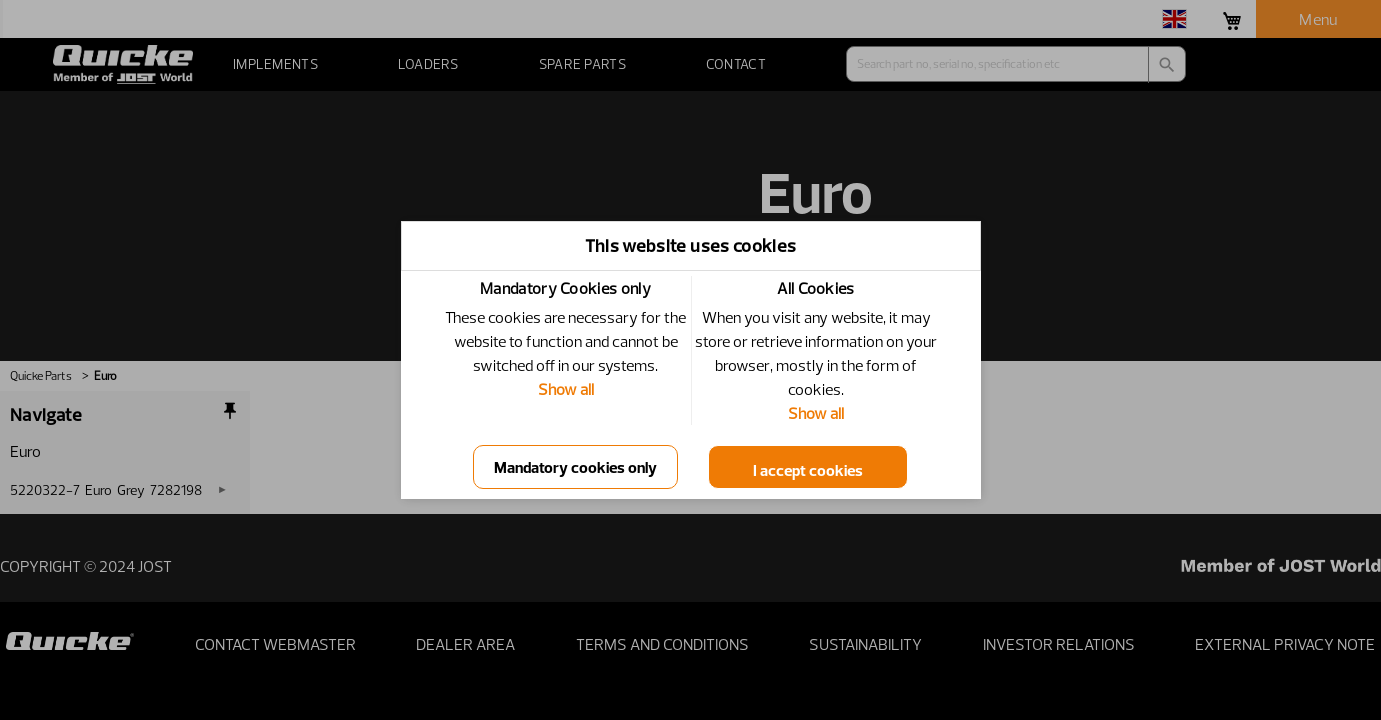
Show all (566, 389)
